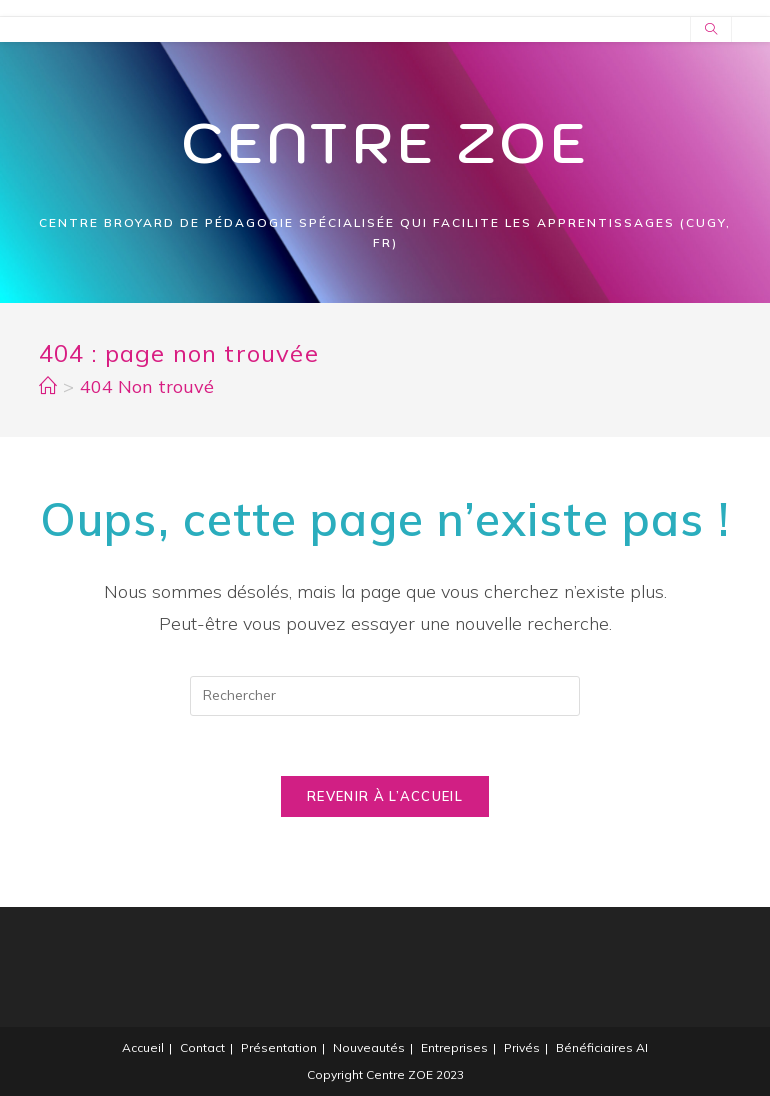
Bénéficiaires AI (602, 1047)
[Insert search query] (385, 696)
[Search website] (711, 30)
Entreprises (454, 1047)
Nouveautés (369, 1047)
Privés (522, 1047)
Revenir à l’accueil (385, 796)
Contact (202, 1047)
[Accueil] (48, 386)
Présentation (279, 1047)
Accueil (143, 1047)
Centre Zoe (385, 142)
